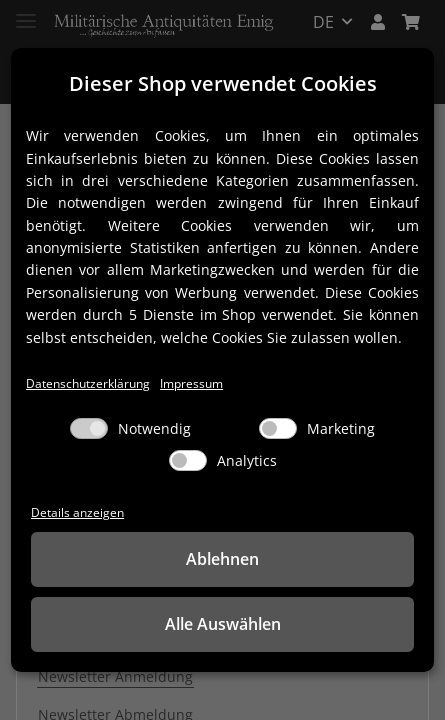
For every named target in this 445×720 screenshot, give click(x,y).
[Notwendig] (89, 428)
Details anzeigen (77, 512)
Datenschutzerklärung (88, 383)
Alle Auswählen (223, 624)
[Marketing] (278, 428)
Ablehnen (222, 559)
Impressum (191, 383)
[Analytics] (188, 460)
